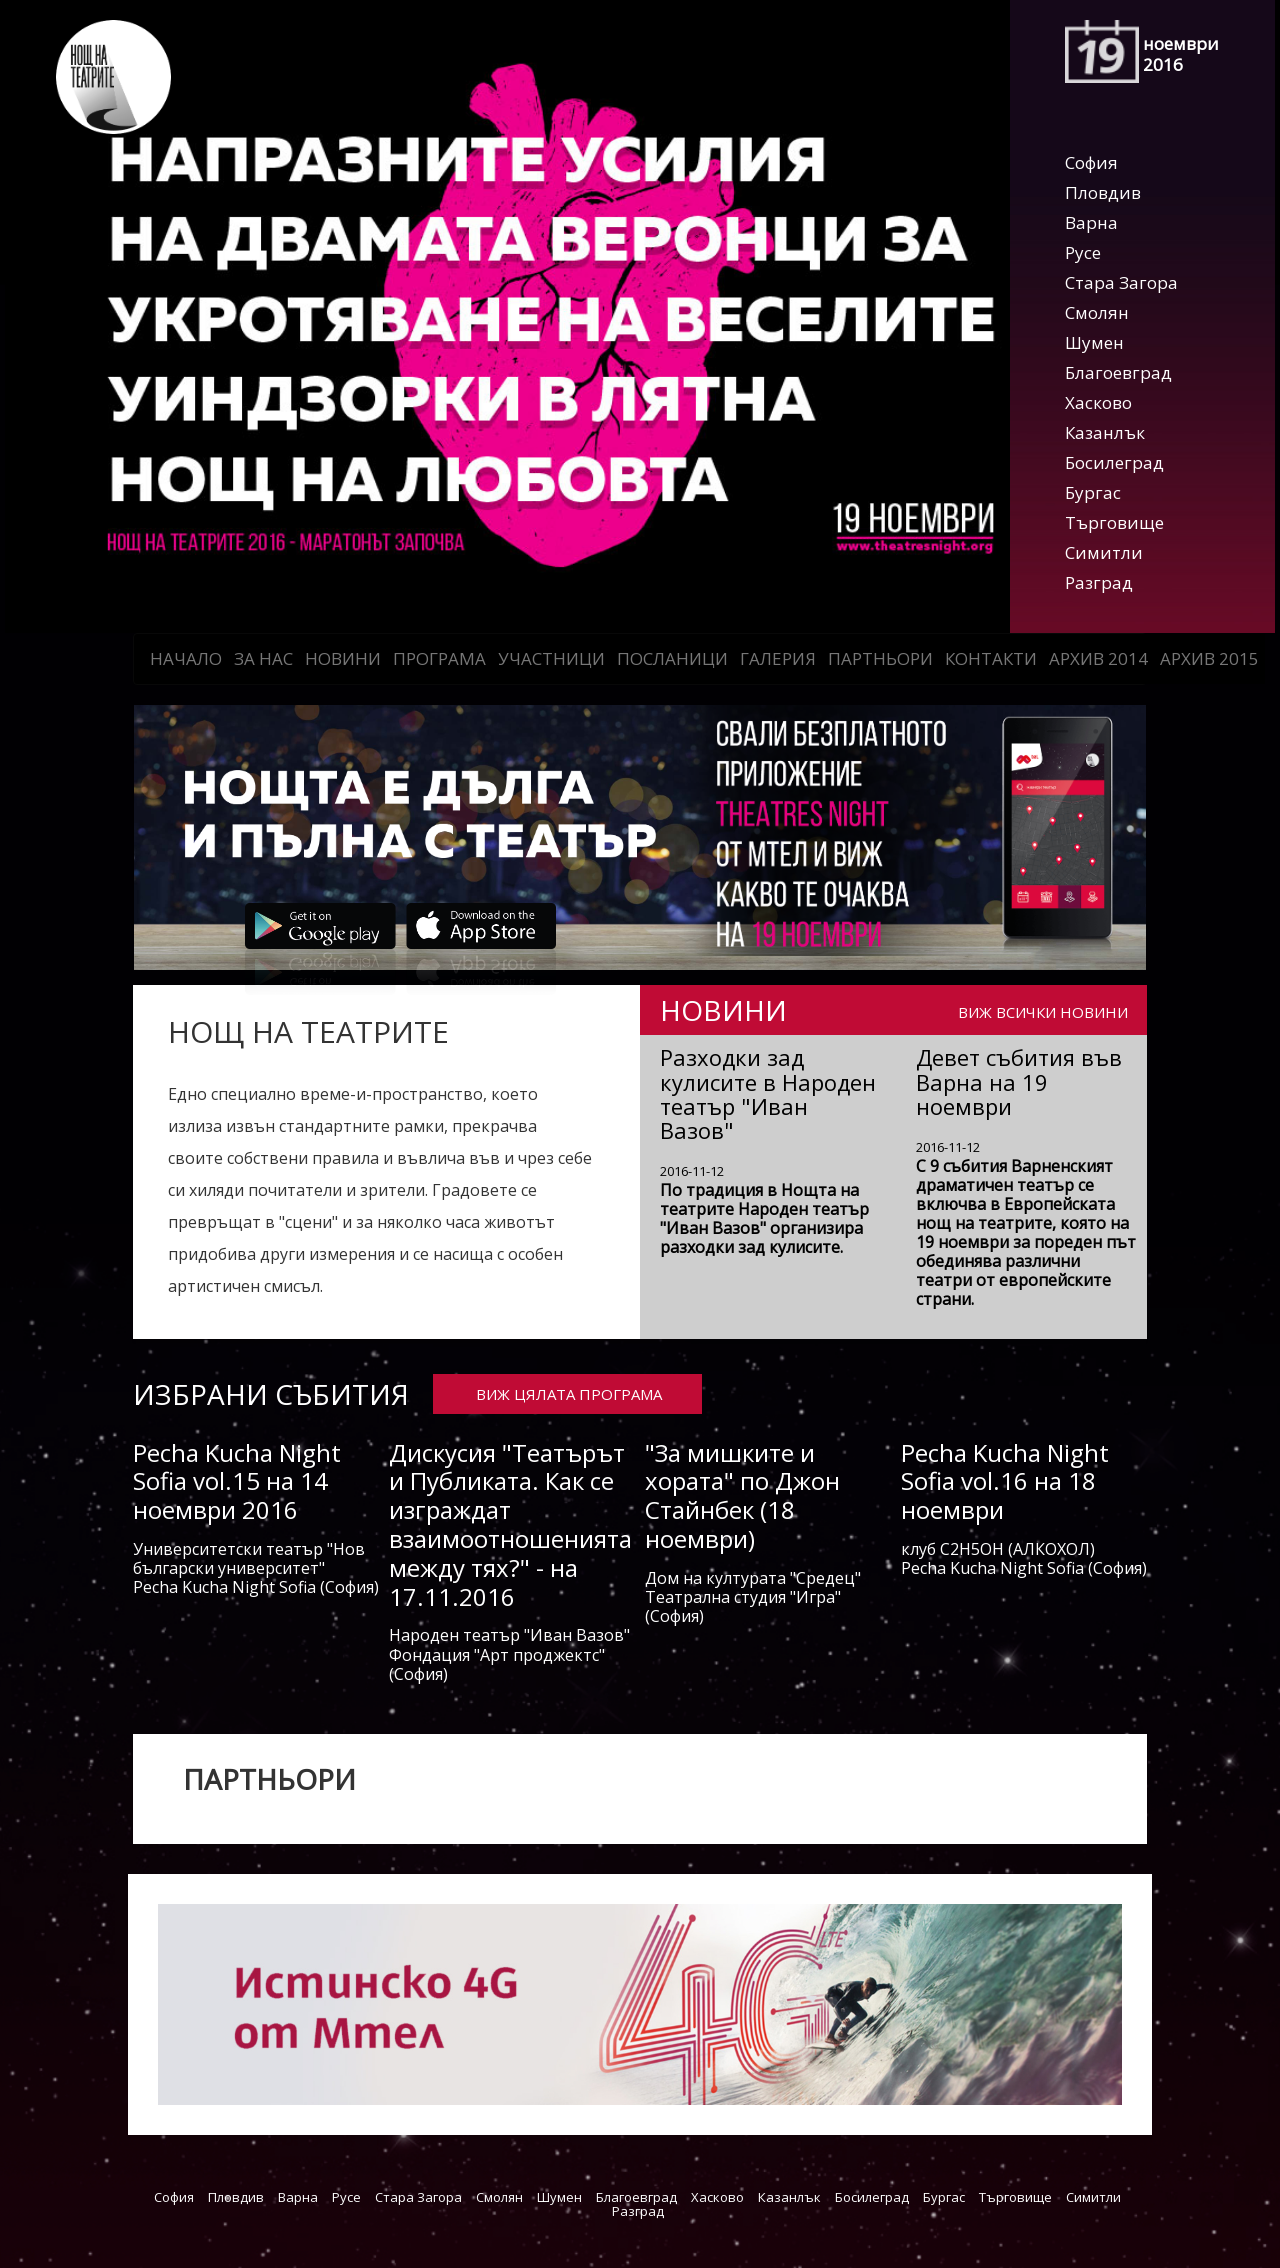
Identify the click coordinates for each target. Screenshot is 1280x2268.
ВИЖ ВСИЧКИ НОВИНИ (1043, 1011)
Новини (343, 658)
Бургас (1093, 492)
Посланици (672, 658)
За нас (263, 658)
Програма (439, 658)
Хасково (1098, 402)
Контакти (991, 658)
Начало (186, 658)
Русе (1083, 252)
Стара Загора (1121, 282)
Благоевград (1118, 372)
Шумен (1094, 342)
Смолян (1097, 312)
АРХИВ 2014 (1098, 658)
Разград (1099, 582)
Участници (551, 658)
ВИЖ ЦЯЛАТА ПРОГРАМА (569, 1394)
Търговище (1114, 522)
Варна (1091, 222)
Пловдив (1103, 192)
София (1091, 162)
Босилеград (1114, 462)
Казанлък (1105, 432)
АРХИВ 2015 (1209, 658)
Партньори (880, 658)
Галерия (778, 658)
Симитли (1104, 552)
